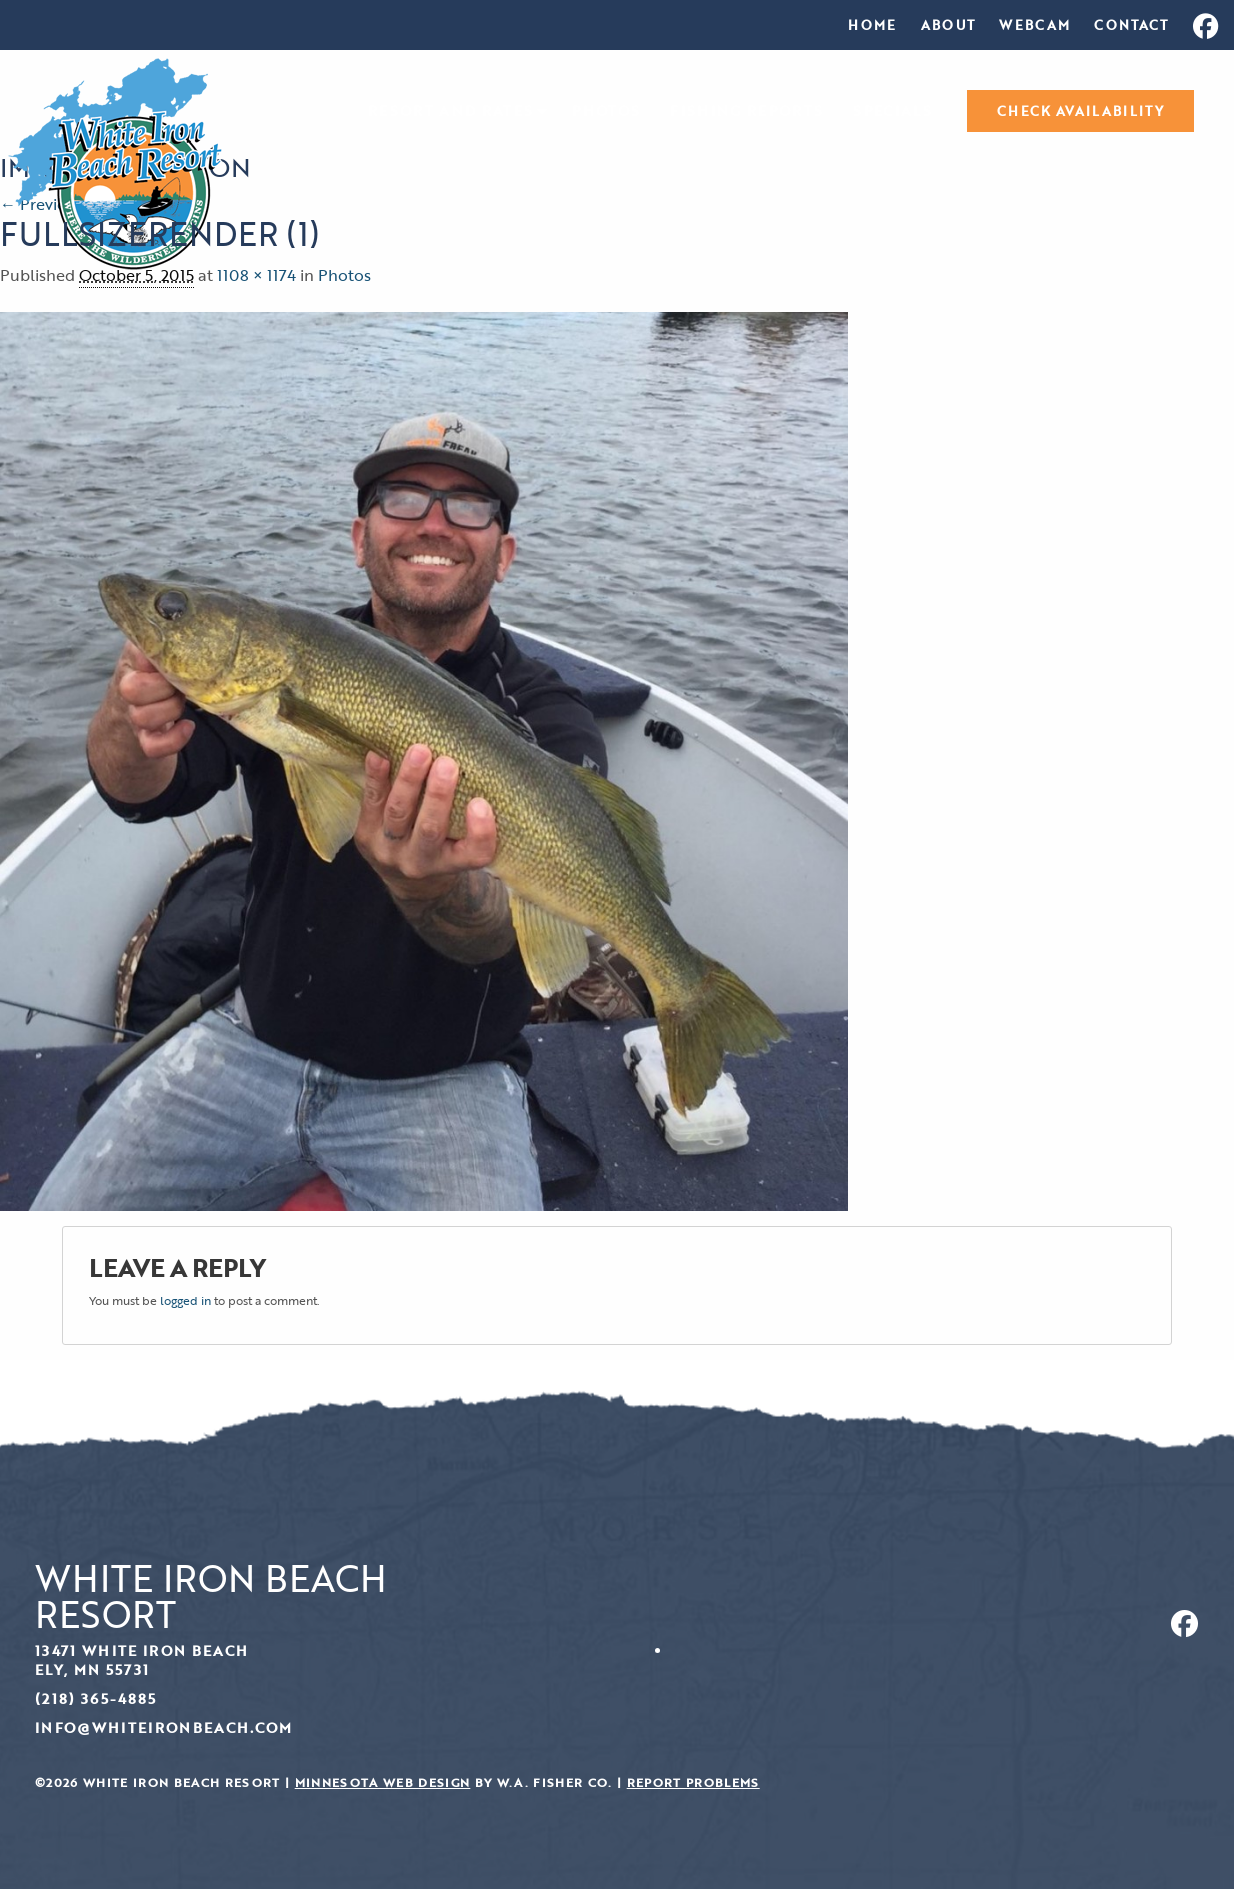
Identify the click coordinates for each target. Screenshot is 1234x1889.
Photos (606, 111)
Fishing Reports (746, 111)
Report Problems (693, 1782)
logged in (185, 1300)
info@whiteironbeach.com (164, 1727)
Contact (1131, 25)
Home (872, 25)
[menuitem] (872, 25)
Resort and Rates (450, 111)
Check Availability (1080, 111)
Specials (892, 111)
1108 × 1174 (256, 275)
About (948, 25)
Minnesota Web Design (383, 1782)
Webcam (1034, 25)
